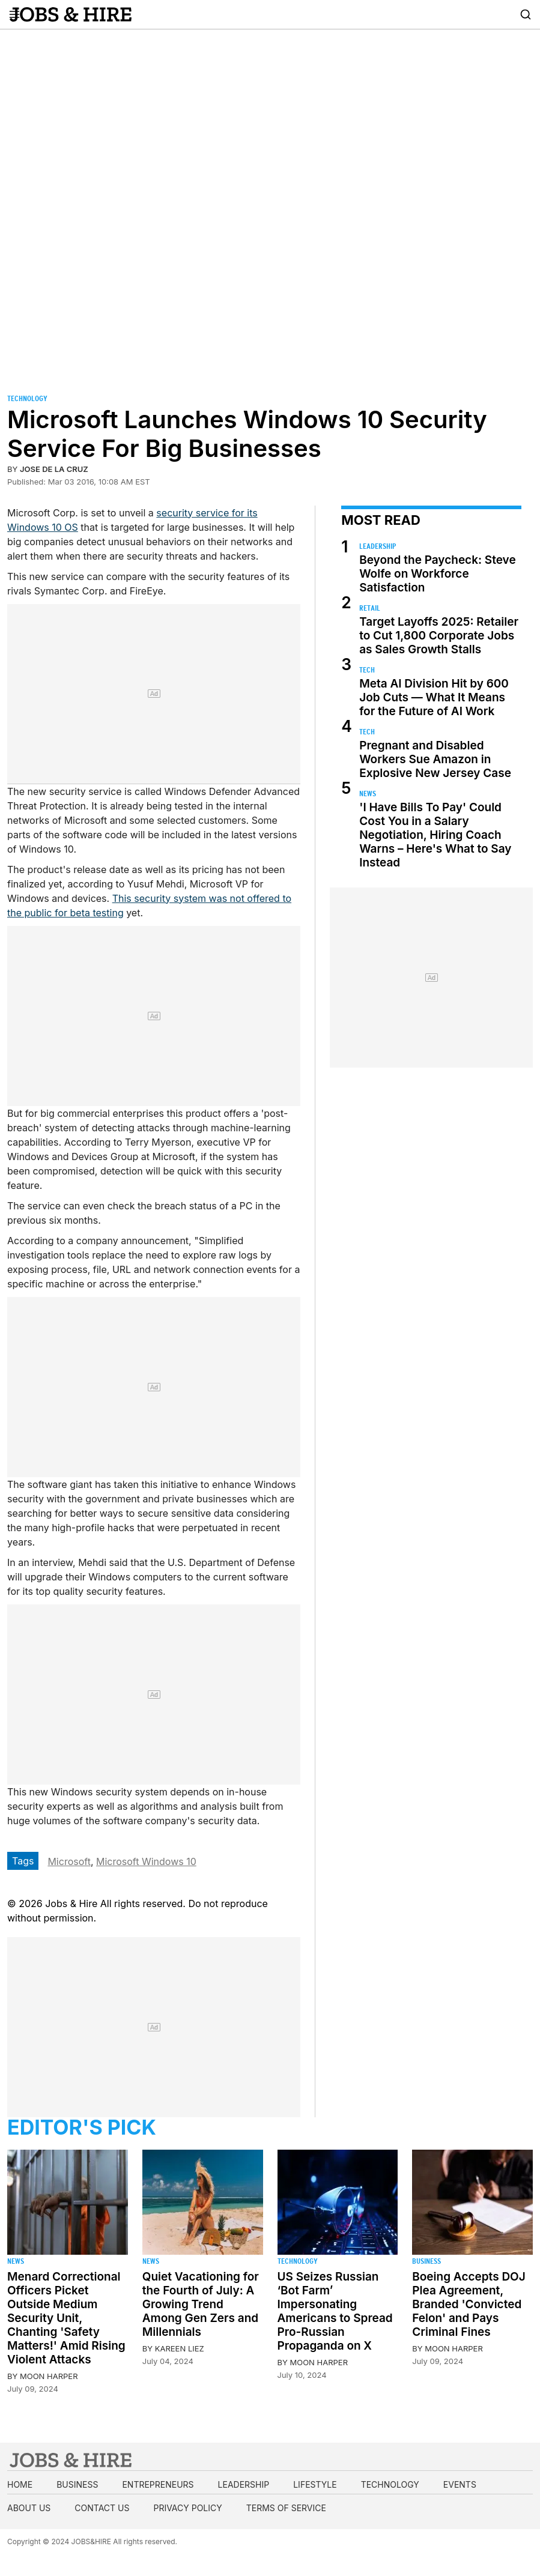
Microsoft (68, 1861)
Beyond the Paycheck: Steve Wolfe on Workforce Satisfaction (437, 573)
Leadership (377, 546)
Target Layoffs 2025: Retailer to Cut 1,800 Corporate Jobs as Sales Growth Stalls (438, 635)
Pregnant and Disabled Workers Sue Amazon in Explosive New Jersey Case (435, 759)
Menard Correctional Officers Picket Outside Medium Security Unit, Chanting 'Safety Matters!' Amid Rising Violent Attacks (66, 2318)
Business (426, 2261)
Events (459, 2484)
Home (19, 2484)
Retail (369, 607)
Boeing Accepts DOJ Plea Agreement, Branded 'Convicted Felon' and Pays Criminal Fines (468, 2304)
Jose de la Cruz (54, 469)
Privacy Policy (187, 2508)
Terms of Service (286, 2508)
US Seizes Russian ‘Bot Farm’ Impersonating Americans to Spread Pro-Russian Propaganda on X (335, 2311)
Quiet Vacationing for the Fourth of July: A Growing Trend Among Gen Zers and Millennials (200, 2304)
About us (28, 2508)
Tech (367, 669)
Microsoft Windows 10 (146, 1861)
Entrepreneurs (157, 2484)
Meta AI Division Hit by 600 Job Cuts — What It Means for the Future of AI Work (434, 697)
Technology (27, 398)
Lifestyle (314, 2484)
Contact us (101, 2508)
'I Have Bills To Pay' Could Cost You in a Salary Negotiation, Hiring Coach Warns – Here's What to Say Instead (435, 834)
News (367, 793)
